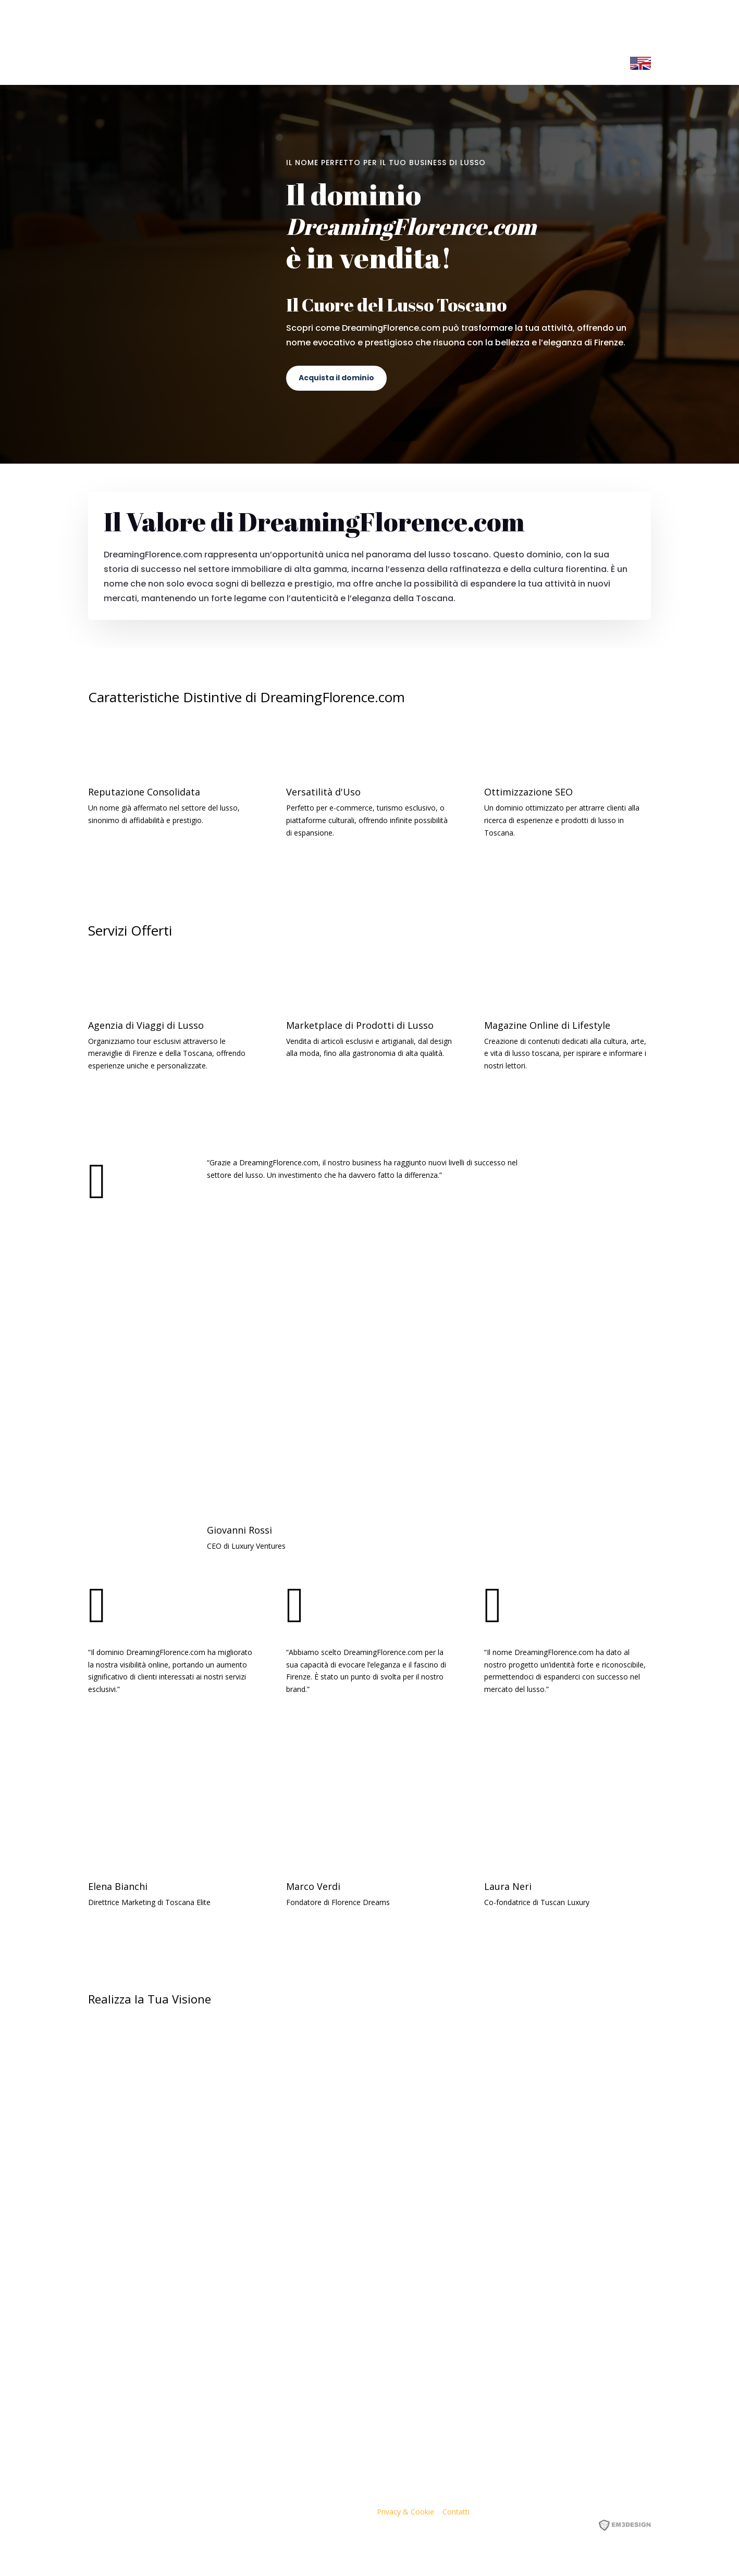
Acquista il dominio (336, 377)
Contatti (456, 2512)
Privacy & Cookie (405, 2512)
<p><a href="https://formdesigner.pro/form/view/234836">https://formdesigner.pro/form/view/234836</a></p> (369, 2215)
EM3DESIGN (632, 2526)
